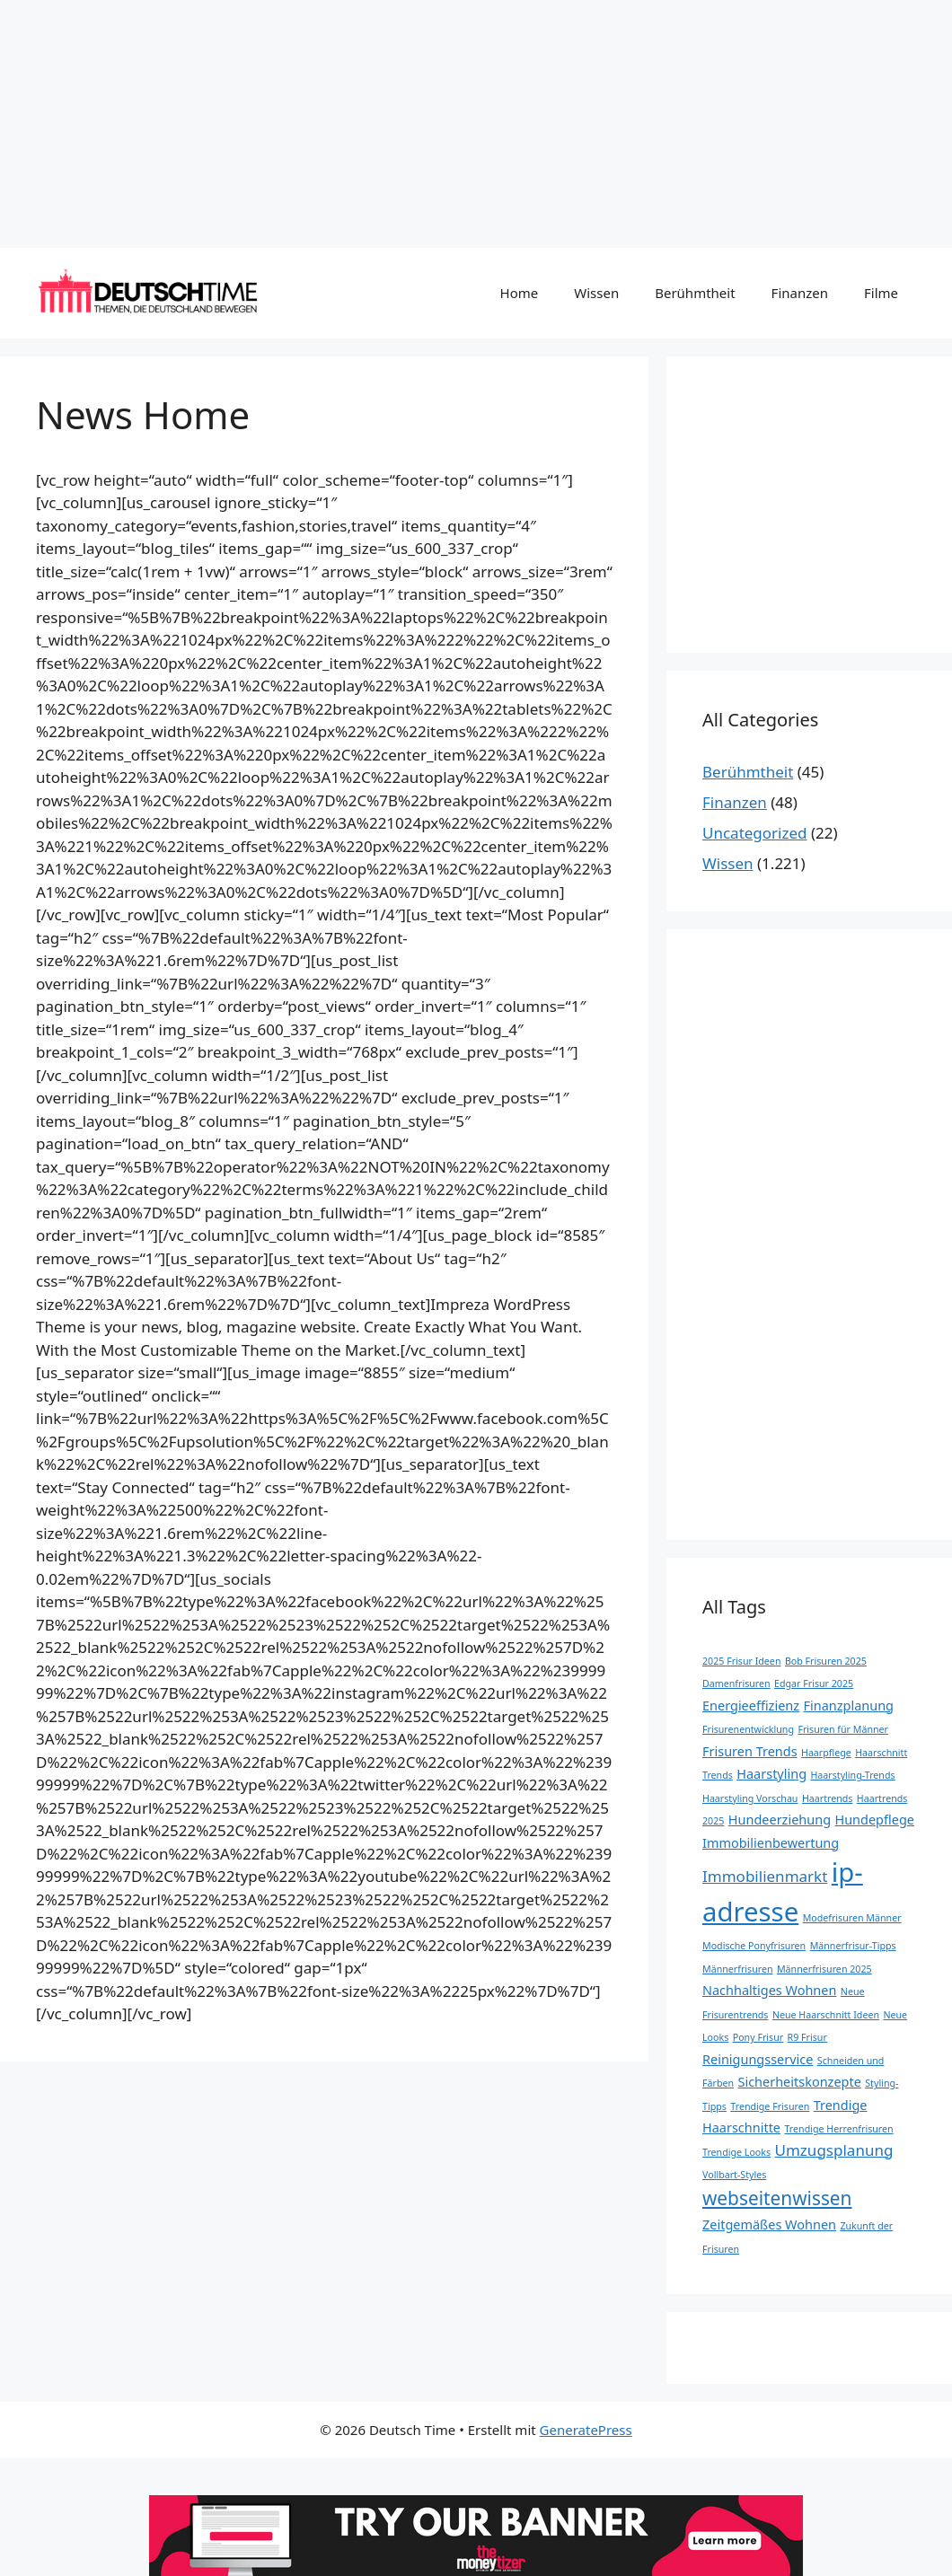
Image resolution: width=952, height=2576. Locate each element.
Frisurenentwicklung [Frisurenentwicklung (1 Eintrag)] (748, 1729)
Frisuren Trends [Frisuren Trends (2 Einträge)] (750, 1751)
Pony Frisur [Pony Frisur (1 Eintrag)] (758, 2037)
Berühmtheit (695, 293)
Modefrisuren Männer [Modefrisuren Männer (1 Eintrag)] (852, 1918)
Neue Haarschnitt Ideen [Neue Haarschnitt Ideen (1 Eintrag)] (825, 2015)
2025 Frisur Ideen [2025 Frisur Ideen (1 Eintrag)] (741, 1661)
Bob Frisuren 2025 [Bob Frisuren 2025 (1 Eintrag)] (826, 1661)
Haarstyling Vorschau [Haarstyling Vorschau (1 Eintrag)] (750, 1798)
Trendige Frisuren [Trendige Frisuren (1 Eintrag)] (769, 2106)
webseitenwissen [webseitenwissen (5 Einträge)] (776, 2198)
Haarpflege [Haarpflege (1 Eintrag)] (826, 1752)
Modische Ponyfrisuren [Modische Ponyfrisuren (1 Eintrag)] (754, 1945)
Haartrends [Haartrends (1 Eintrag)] (827, 1798)
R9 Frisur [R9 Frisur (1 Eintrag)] (807, 2037)
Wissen (596, 293)
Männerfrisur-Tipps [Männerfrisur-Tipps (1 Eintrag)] (853, 1945)
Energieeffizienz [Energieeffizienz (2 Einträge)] (750, 1705)
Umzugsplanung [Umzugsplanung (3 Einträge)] (834, 2150)
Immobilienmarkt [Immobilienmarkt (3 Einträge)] (764, 1876)
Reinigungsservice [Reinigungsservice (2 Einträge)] (757, 2059)
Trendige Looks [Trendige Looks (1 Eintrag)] (736, 2152)
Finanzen (799, 293)
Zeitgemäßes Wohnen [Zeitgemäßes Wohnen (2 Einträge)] (769, 2224)
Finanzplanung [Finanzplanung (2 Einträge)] (848, 1705)
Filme (881, 293)
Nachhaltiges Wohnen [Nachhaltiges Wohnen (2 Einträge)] (769, 1990)
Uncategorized (754, 832)
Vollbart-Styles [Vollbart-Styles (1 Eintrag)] (734, 2174)
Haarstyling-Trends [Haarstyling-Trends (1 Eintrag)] (852, 1775)
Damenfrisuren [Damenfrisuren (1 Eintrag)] (736, 1683)
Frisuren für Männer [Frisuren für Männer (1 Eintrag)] (843, 1729)
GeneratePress (586, 2430)
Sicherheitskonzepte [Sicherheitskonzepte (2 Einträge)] (798, 2081)
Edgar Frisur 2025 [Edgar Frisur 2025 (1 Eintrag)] (813, 1683)
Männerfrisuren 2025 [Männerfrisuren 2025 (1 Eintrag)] (824, 1969)
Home (519, 293)
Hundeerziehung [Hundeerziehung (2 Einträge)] (779, 1819)
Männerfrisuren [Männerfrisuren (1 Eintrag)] (737, 1969)
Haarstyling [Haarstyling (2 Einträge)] (771, 1773)
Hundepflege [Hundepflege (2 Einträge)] (874, 1819)
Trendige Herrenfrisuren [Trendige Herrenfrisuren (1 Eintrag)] (838, 2129)
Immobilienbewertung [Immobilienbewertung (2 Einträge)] (770, 1842)
